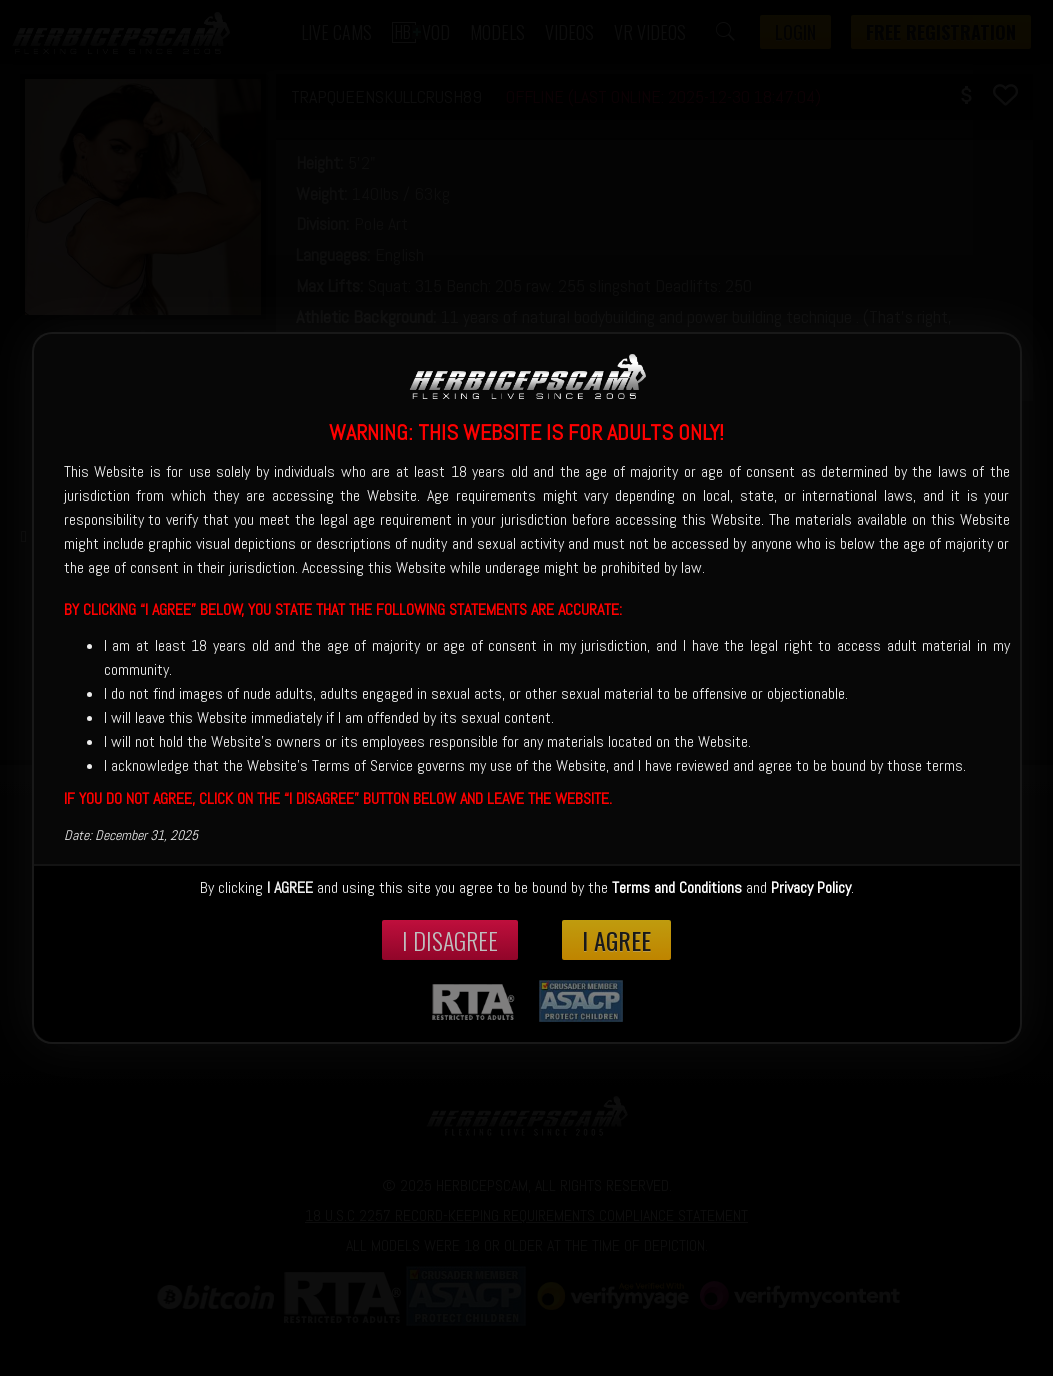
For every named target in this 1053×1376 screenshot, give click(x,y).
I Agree (616, 940)
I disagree (450, 940)
